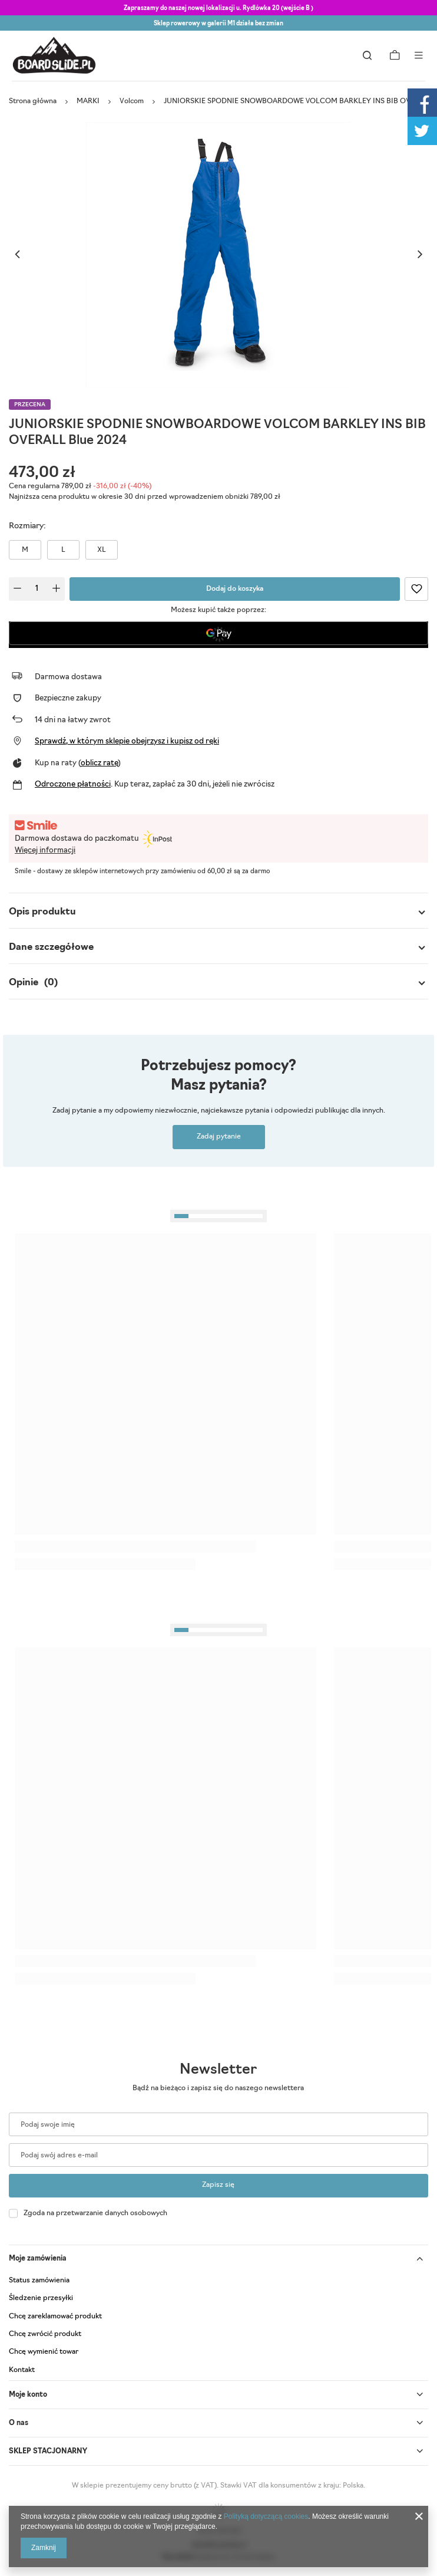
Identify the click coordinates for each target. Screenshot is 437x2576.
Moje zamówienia (38, 2258)
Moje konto (28, 2395)
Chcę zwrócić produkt (45, 2334)
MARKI (88, 101)
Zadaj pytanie (219, 1136)
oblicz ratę (99, 763)
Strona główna (33, 101)
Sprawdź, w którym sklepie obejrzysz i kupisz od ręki (127, 741)
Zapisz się (218, 2185)
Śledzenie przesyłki (41, 2298)
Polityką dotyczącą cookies (266, 2516)
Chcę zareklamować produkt (55, 2316)
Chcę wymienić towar (43, 2351)
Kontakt (22, 2370)
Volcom (132, 101)
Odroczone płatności (73, 784)
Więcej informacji (45, 850)
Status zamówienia (39, 2280)
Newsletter (218, 2070)
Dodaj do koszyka (234, 589)
